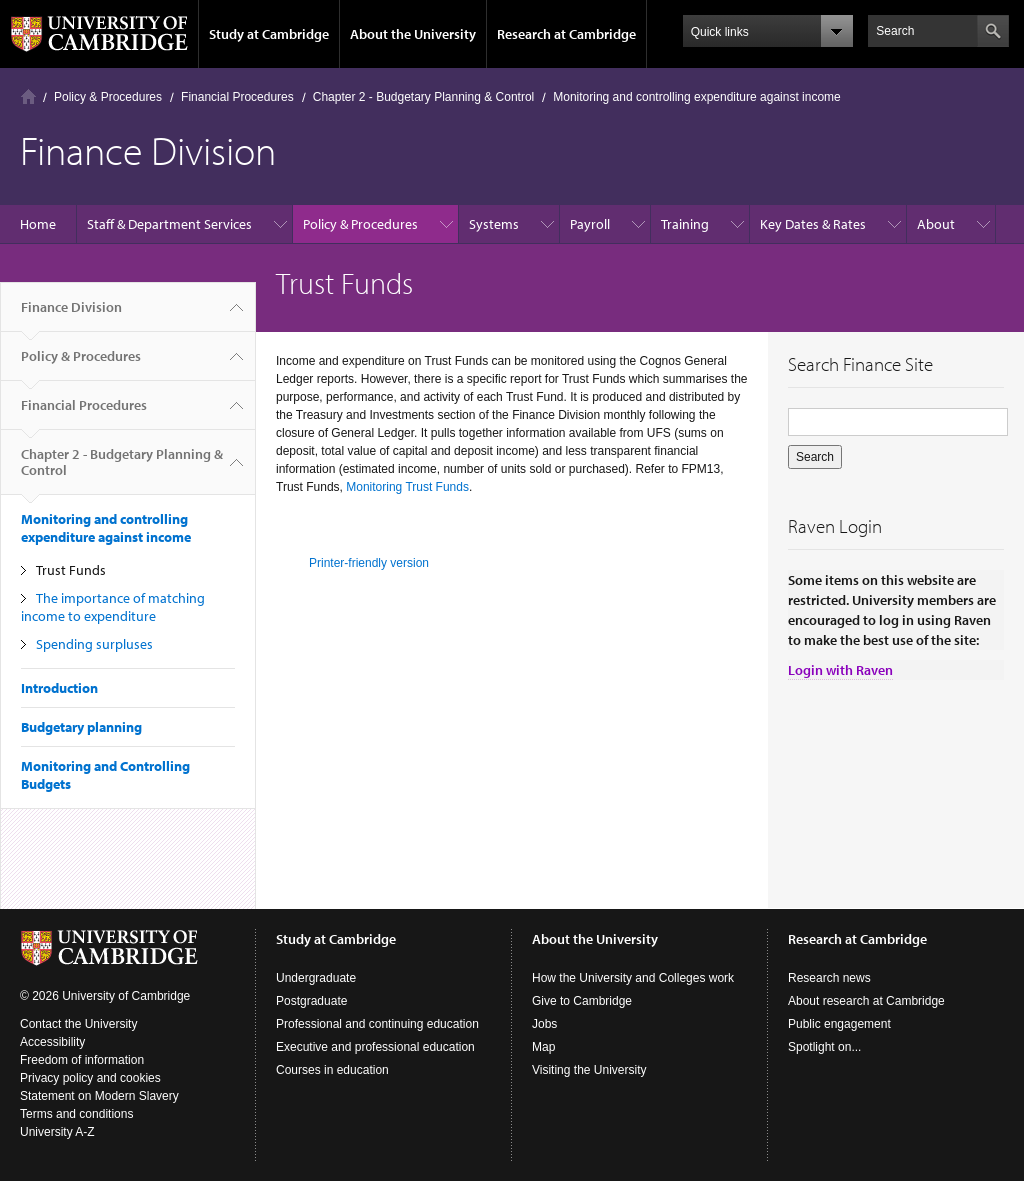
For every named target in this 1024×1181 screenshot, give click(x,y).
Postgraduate (311, 1001)
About (936, 224)
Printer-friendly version (369, 563)
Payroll (590, 224)
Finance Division (71, 315)
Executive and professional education (375, 1047)
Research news (829, 978)
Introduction (59, 688)
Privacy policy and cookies (90, 1078)
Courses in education (332, 1070)
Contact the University (78, 1024)
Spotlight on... (824, 1047)
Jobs (544, 1024)
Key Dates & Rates (813, 224)
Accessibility (52, 1042)
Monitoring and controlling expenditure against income (697, 97)
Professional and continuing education (377, 1024)
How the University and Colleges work (633, 978)
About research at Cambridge (866, 1001)
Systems (494, 224)
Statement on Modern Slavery (99, 1096)
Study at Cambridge (269, 34)
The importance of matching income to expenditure (113, 607)
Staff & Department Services (169, 224)
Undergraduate (316, 978)
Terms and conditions (76, 1114)
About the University (413, 34)
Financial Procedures (237, 97)
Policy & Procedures (108, 97)
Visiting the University (589, 1070)
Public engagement (839, 1024)
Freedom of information (82, 1060)
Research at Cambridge (566, 34)
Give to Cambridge (582, 1001)
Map (543, 1047)
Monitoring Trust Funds (407, 487)
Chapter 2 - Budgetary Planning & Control (423, 97)
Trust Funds (71, 570)
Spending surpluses (94, 644)
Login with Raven (840, 670)
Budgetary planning (81, 727)
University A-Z (57, 1132)
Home (28, 96)
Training (685, 224)
